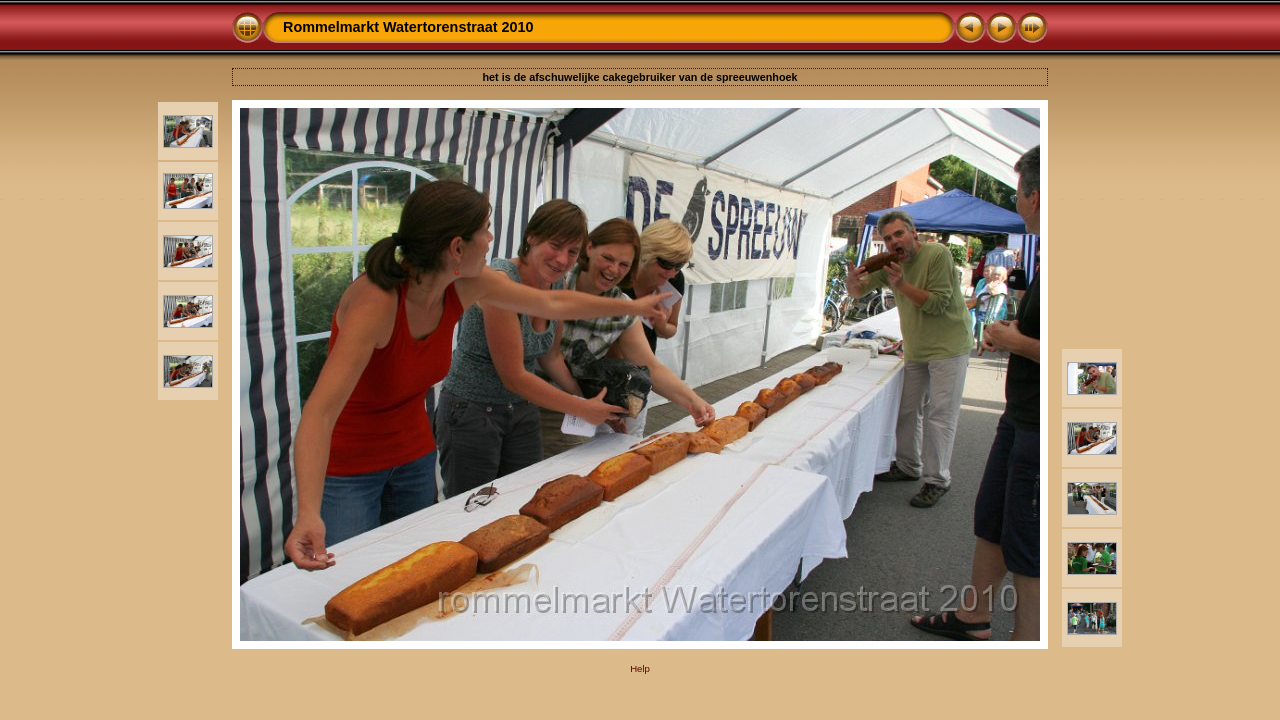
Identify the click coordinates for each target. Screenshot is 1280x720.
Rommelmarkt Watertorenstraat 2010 (408, 27)
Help (640, 668)
